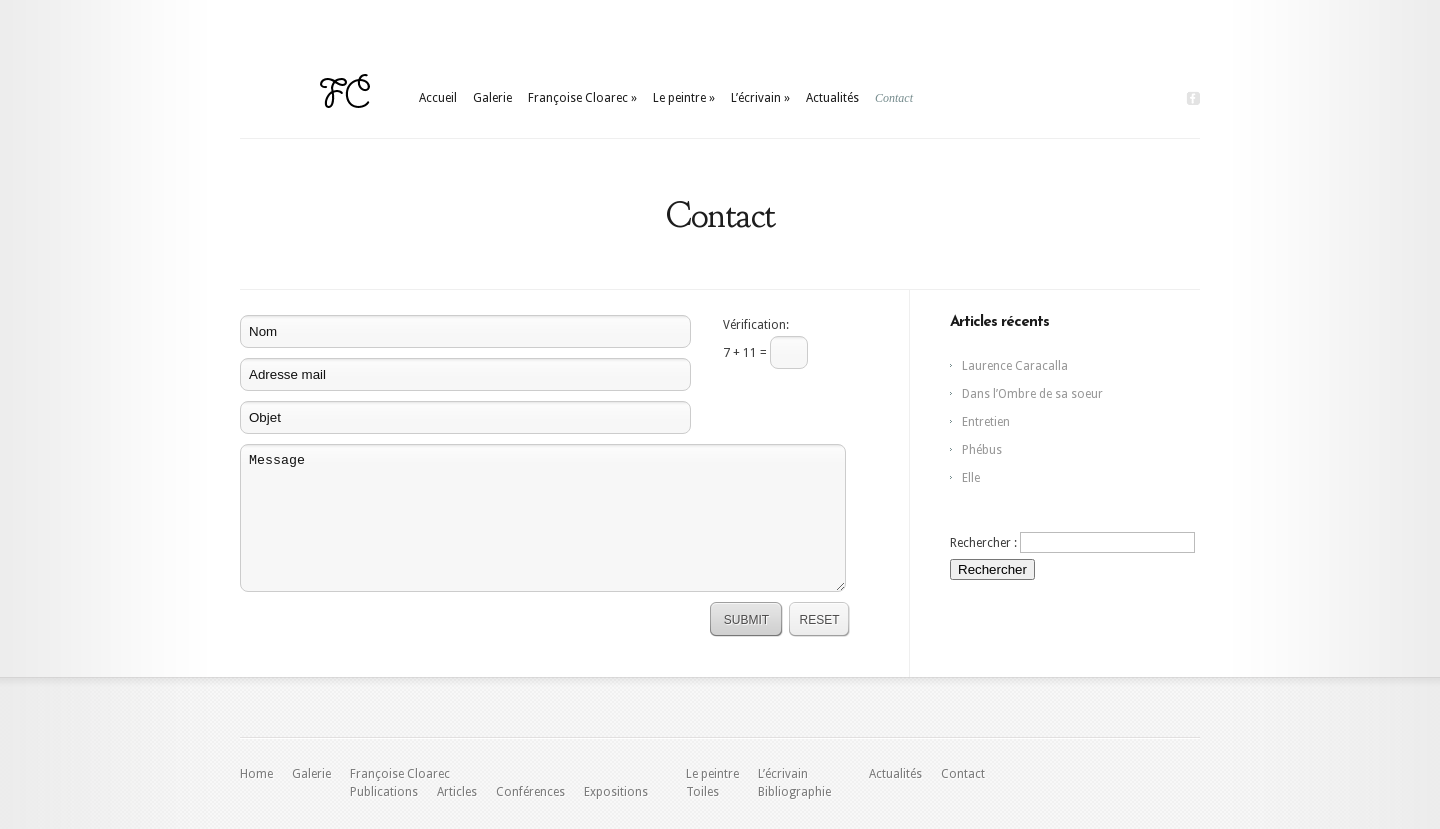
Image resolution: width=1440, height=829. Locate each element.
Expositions (616, 792)
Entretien (986, 422)
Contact (894, 98)
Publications (384, 792)
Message (543, 518)
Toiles (702, 792)
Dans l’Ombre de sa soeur (1032, 394)
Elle (971, 478)
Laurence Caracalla (1015, 366)
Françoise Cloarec (582, 98)
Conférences (530, 792)
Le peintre (684, 98)
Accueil (438, 98)
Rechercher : (983, 543)
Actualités (832, 98)
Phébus (982, 450)
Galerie (492, 98)
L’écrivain (760, 98)
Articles (457, 792)
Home (256, 774)
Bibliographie (794, 792)
